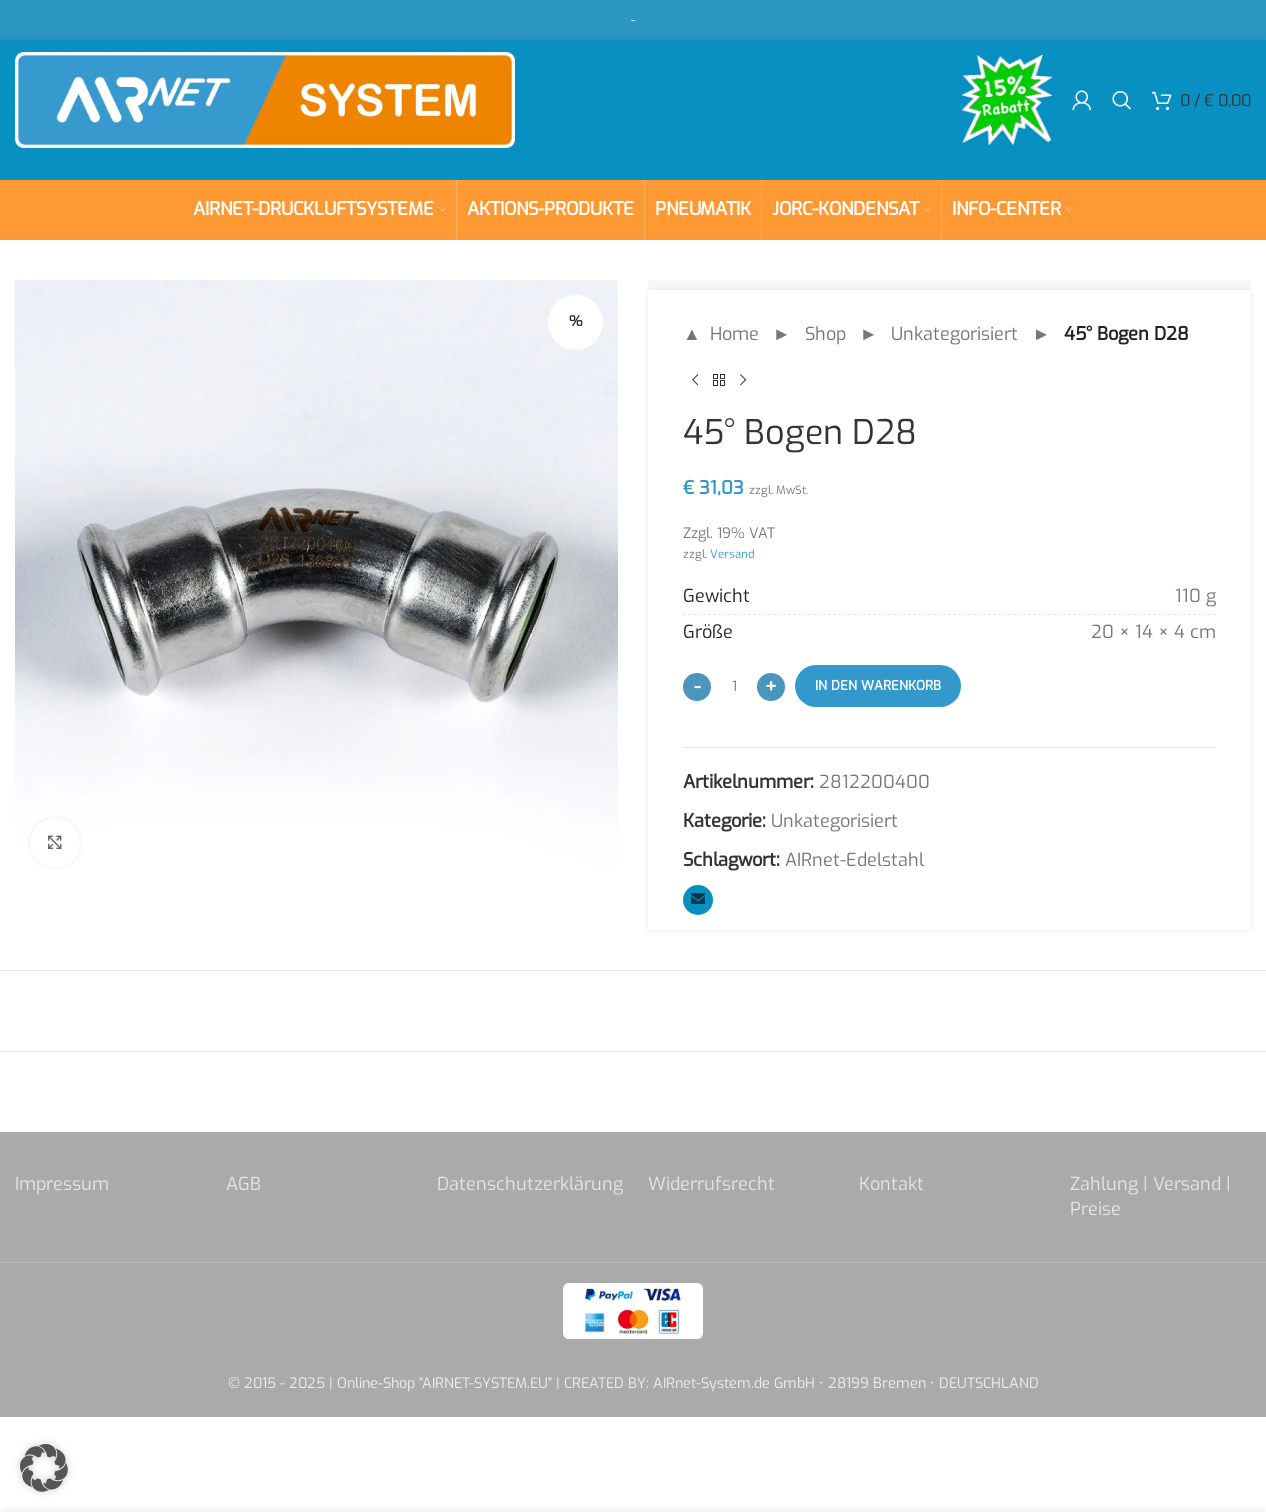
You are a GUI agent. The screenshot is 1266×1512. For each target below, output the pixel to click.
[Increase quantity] (771, 687)
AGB (243, 1184)
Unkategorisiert (954, 334)
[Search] (1122, 100)
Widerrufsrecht (711, 1184)
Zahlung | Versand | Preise (1150, 1196)
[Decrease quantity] (697, 687)
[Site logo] (265, 99)
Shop (825, 334)
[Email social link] (698, 900)
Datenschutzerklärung (530, 1184)
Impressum (62, 1184)
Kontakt (891, 1184)
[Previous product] (695, 381)
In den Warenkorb (878, 685)
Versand (732, 554)
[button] (44, 1468)
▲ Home (721, 334)
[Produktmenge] (734, 686)
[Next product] (743, 381)
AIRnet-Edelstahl (854, 860)
